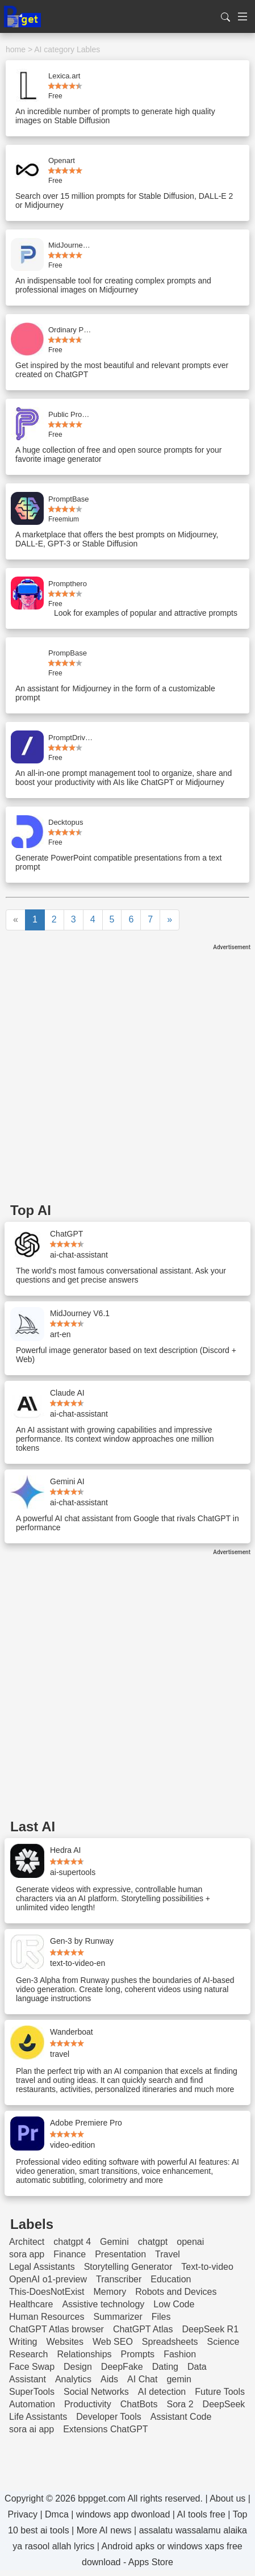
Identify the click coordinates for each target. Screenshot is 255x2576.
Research (28, 2354)
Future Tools (220, 2392)
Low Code (173, 2304)
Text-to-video (207, 2267)
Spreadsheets (170, 2342)
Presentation (120, 2254)
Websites (65, 2342)
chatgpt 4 (72, 2242)
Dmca (57, 2514)
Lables (88, 49)
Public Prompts (71, 414)
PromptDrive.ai (71, 737)
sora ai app (31, 2429)
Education (171, 2279)
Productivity (87, 2404)
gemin (178, 2379)
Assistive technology (103, 2304)
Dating (165, 2367)
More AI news (104, 2530)
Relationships (84, 2354)
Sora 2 (179, 2404)
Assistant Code (181, 2416)
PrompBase (67, 653)
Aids (109, 2379)
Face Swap (32, 2367)
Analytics (73, 2379)
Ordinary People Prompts (71, 329)
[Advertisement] (127, 1077)
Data (197, 2367)
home (16, 49)
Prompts (138, 2354)
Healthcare (31, 2304)
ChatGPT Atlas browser (56, 2329)
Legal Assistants (42, 2267)
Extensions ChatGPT (105, 2429)
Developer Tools (108, 2416)
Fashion (180, 2354)
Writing (23, 2342)
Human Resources (47, 2317)
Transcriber (118, 2279)
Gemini (114, 2242)
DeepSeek (224, 2404)
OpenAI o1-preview (48, 2279)
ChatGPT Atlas (143, 2329)
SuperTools (32, 2392)
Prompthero (67, 583)
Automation (32, 2404)
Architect (26, 2242)
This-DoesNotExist (46, 2292)
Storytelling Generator (128, 2267)
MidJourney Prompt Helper (71, 245)
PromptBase (68, 499)
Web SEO (113, 2342)
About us (227, 2498)
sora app (26, 2254)
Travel (167, 2254)
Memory (109, 2292)
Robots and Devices (175, 2292)
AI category (54, 49)
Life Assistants (38, 2416)
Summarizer (118, 2317)
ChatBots (139, 2404)
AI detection (162, 2392)
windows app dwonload (123, 2514)
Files (161, 2317)
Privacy (22, 2514)
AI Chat (142, 2379)
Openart (61, 160)
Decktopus (65, 822)
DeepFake (122, 2367)
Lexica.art (64, 76)
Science (223, 2342)
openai (190, 2242)
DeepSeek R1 (210, 2329)
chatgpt (153, 2242)
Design (78, 2367)
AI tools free (201, 2514)
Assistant (27, 2379)
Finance (69, 2254)
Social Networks (96, 2392)
